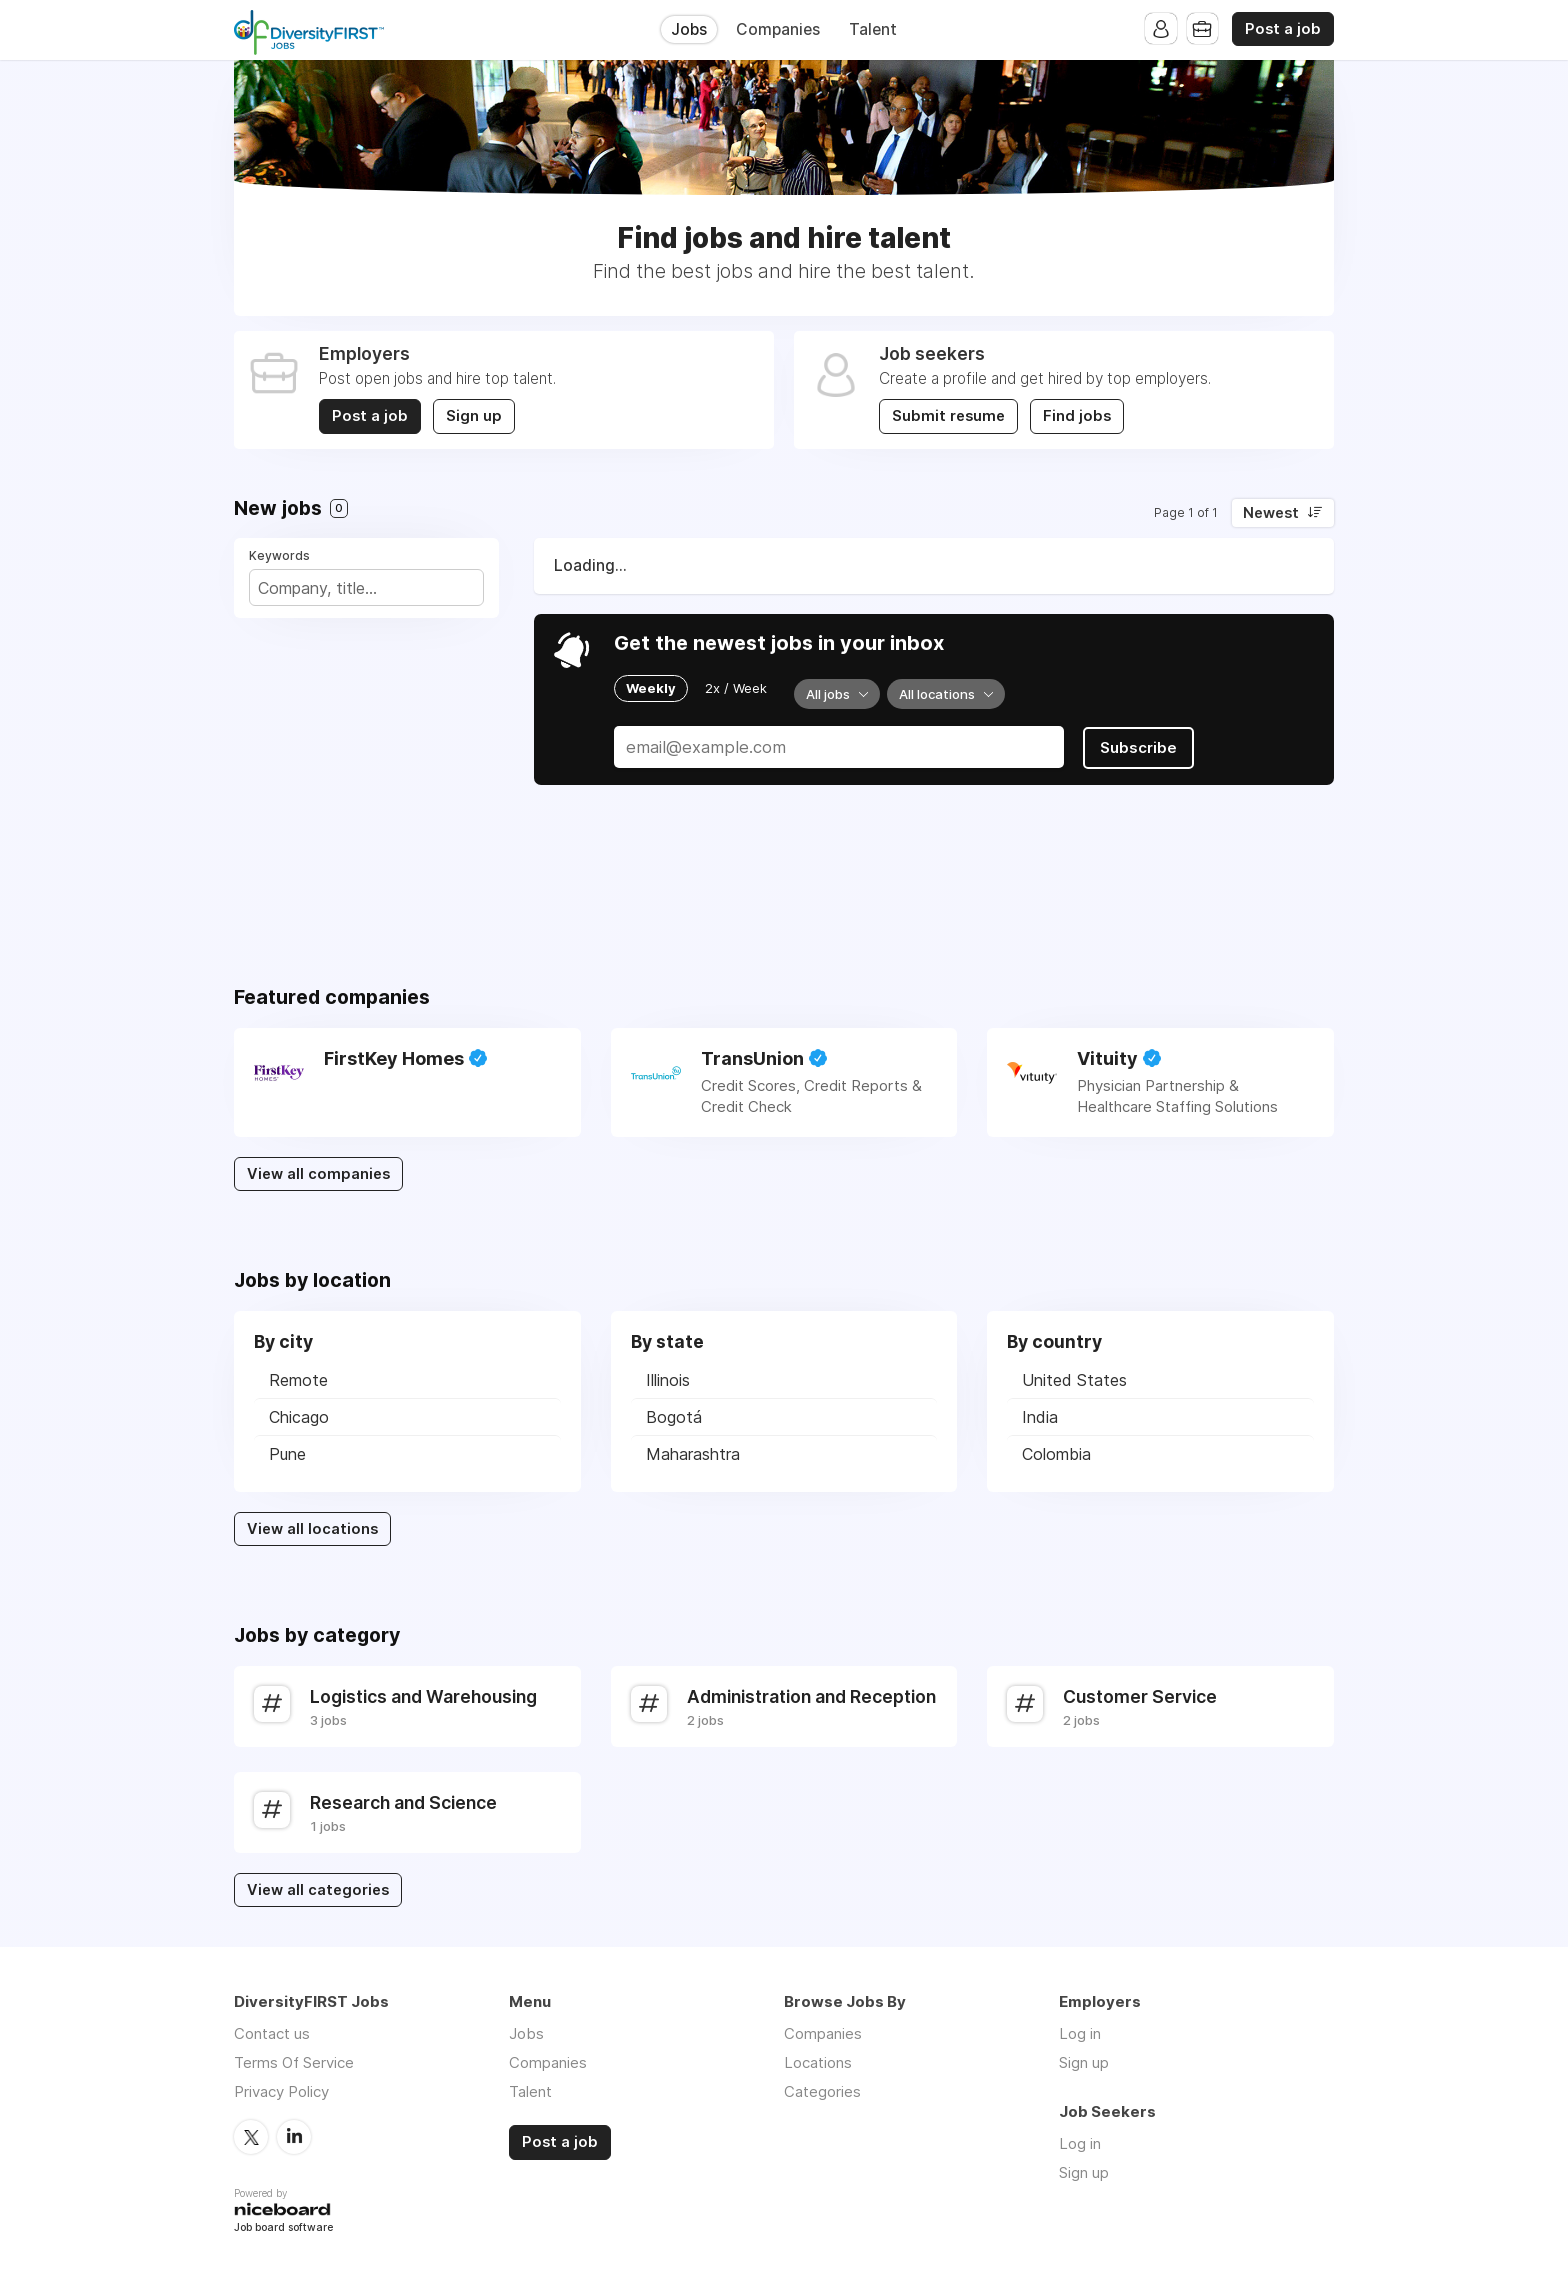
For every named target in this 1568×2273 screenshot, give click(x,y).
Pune (287, 1454)
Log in (1080, 2033)
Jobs (689, 29)
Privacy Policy (281, 2091)
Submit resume (948, 416)
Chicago (299, 1417)
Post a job (1283, 29)
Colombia (1056, 1454)
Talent (873, 29)
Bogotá (674, 1417)
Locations (818, 2062)
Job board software (283, 2227)
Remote (298, 1380)
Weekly (651, 688)
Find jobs (1077, 416)
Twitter (251, 2136)
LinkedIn (294, 2136)
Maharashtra (693, 1454)
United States (1074, 1380)
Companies (778, 29)
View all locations (312, 1529)
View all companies (318, 1174)
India (1040, 1417)
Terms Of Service (294, 2062)
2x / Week (736, 688)
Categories (822, 2091)
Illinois (668, 1380)
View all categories (318, 1890)
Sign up (474, 416)
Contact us (272, 2033)
